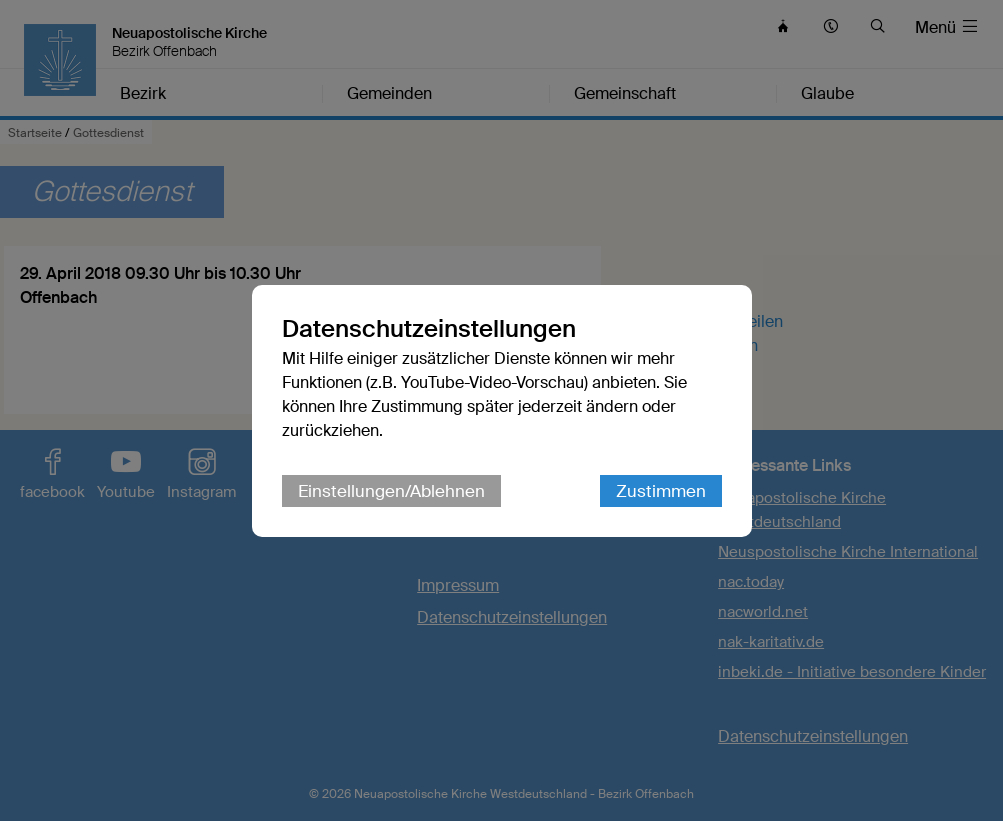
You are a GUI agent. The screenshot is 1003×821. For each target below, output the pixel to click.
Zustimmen (661, 491)
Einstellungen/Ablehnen (391, 491)
